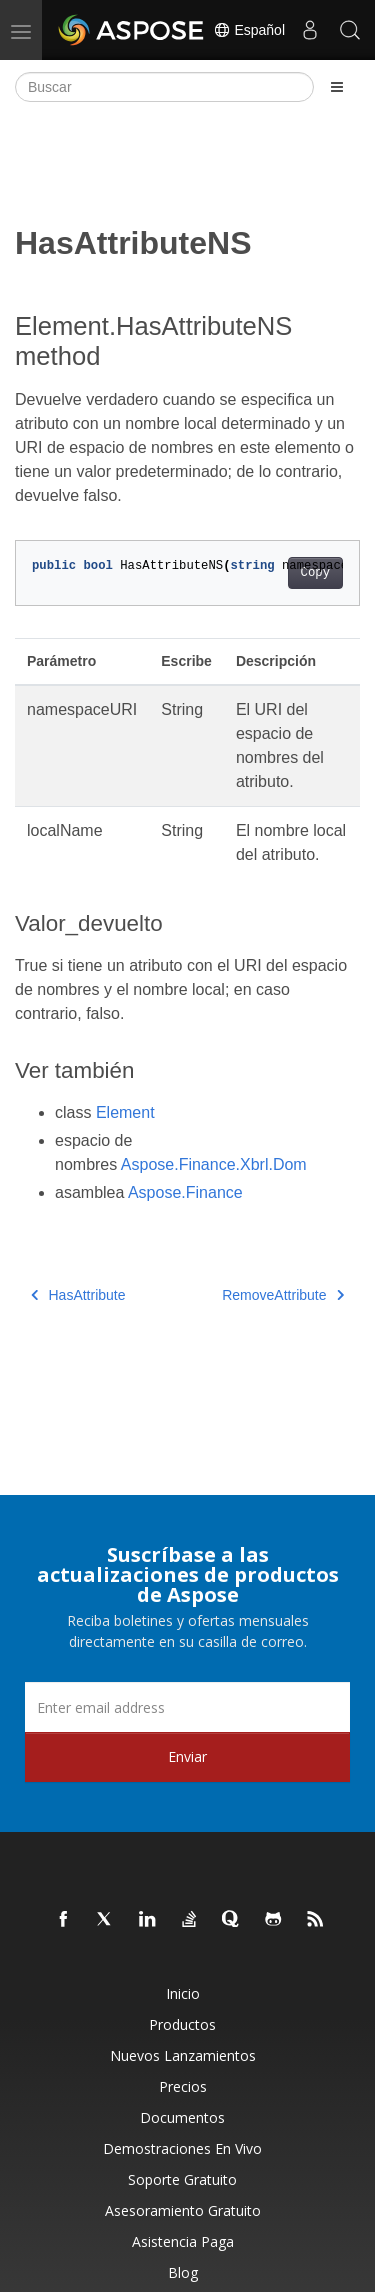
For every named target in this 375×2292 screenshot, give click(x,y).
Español (249, 30)
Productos (182, 2024)
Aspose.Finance (185, 1192)
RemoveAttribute (283, 1295)
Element (125, 1112)
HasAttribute (78, 1295)
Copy (315, 573)
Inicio (183, 1993)
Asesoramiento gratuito (183, 2210)
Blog (183, 2272)
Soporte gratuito (182, 2179)
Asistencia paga (183, 2241)
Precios (183, 2086)
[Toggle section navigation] (337, 87)
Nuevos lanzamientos (183, 2055)
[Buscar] (164, 87)
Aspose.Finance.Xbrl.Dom (214, 1164)
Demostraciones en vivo (182, 2148)
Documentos (182, 2117)
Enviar (187, 1756)
